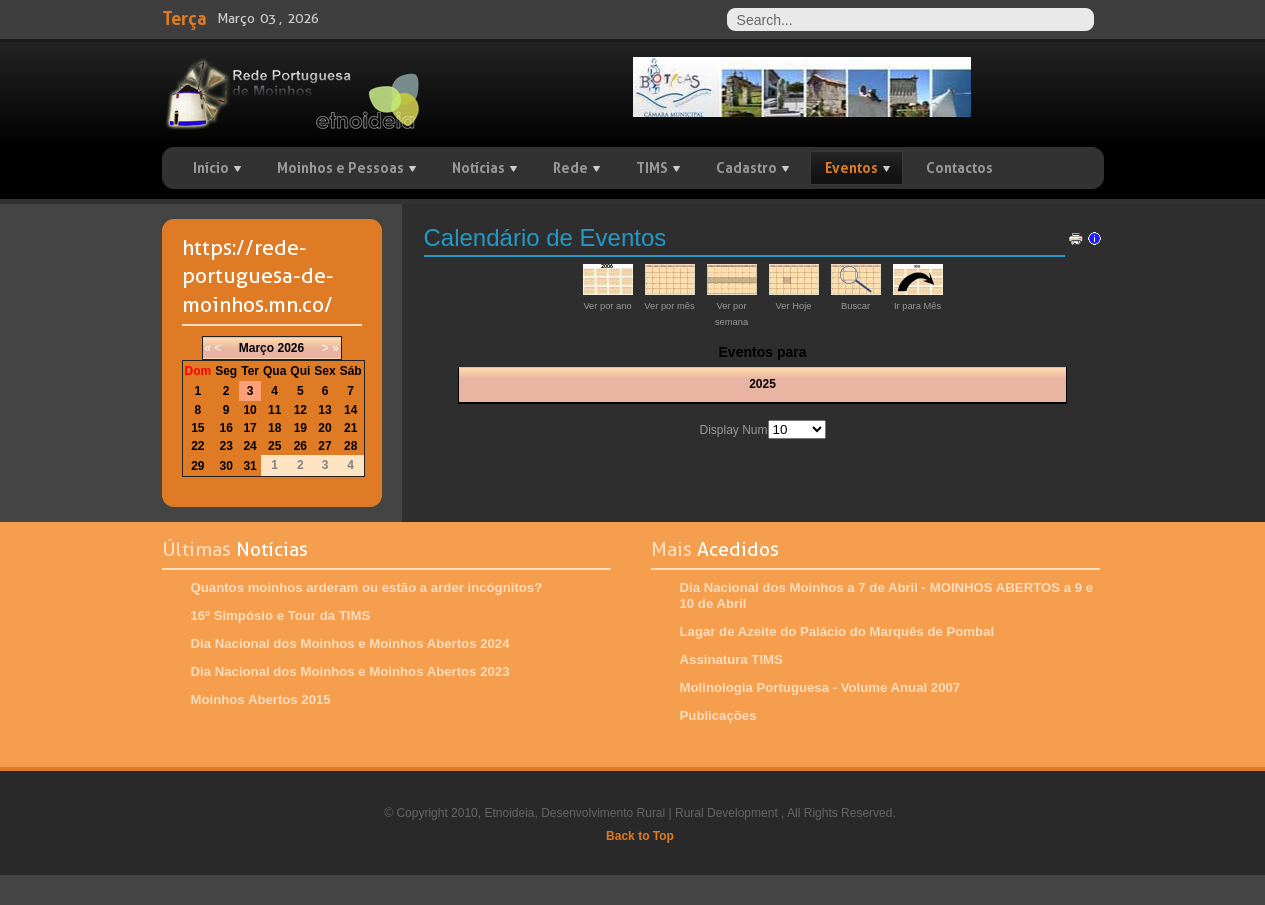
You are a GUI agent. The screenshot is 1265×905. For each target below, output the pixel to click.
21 (350, 428)
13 (324, 410)
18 (274, 428)
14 (350, 410)
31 (249, 466)
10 (249, 410)
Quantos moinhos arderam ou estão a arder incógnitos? (367, 587)
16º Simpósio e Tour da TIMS (281, 615)
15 (197, 428)
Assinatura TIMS (731, 659)
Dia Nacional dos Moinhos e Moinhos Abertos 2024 (350, 643)
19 (300, 428)
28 (350, 446)
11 (274, 410)
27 (324, 446)
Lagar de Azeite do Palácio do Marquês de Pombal (837, 631)
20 (324, 428)
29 (197, 466)
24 (249, 446)
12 (300, 410)
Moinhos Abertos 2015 (261, 699)
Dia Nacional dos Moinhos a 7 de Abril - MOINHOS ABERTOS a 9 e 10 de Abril (887, 595)
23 (226, 446)
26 (300, 446)
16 (226, 428)
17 (249, 428)
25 (274, 446)
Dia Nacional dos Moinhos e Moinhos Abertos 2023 (350, 671)
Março (256, 348)
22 (197, 446)
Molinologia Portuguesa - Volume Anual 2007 (820, 687)
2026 (290, 348)
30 (226, 466)
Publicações (718, 715)
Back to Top (640, 836)
